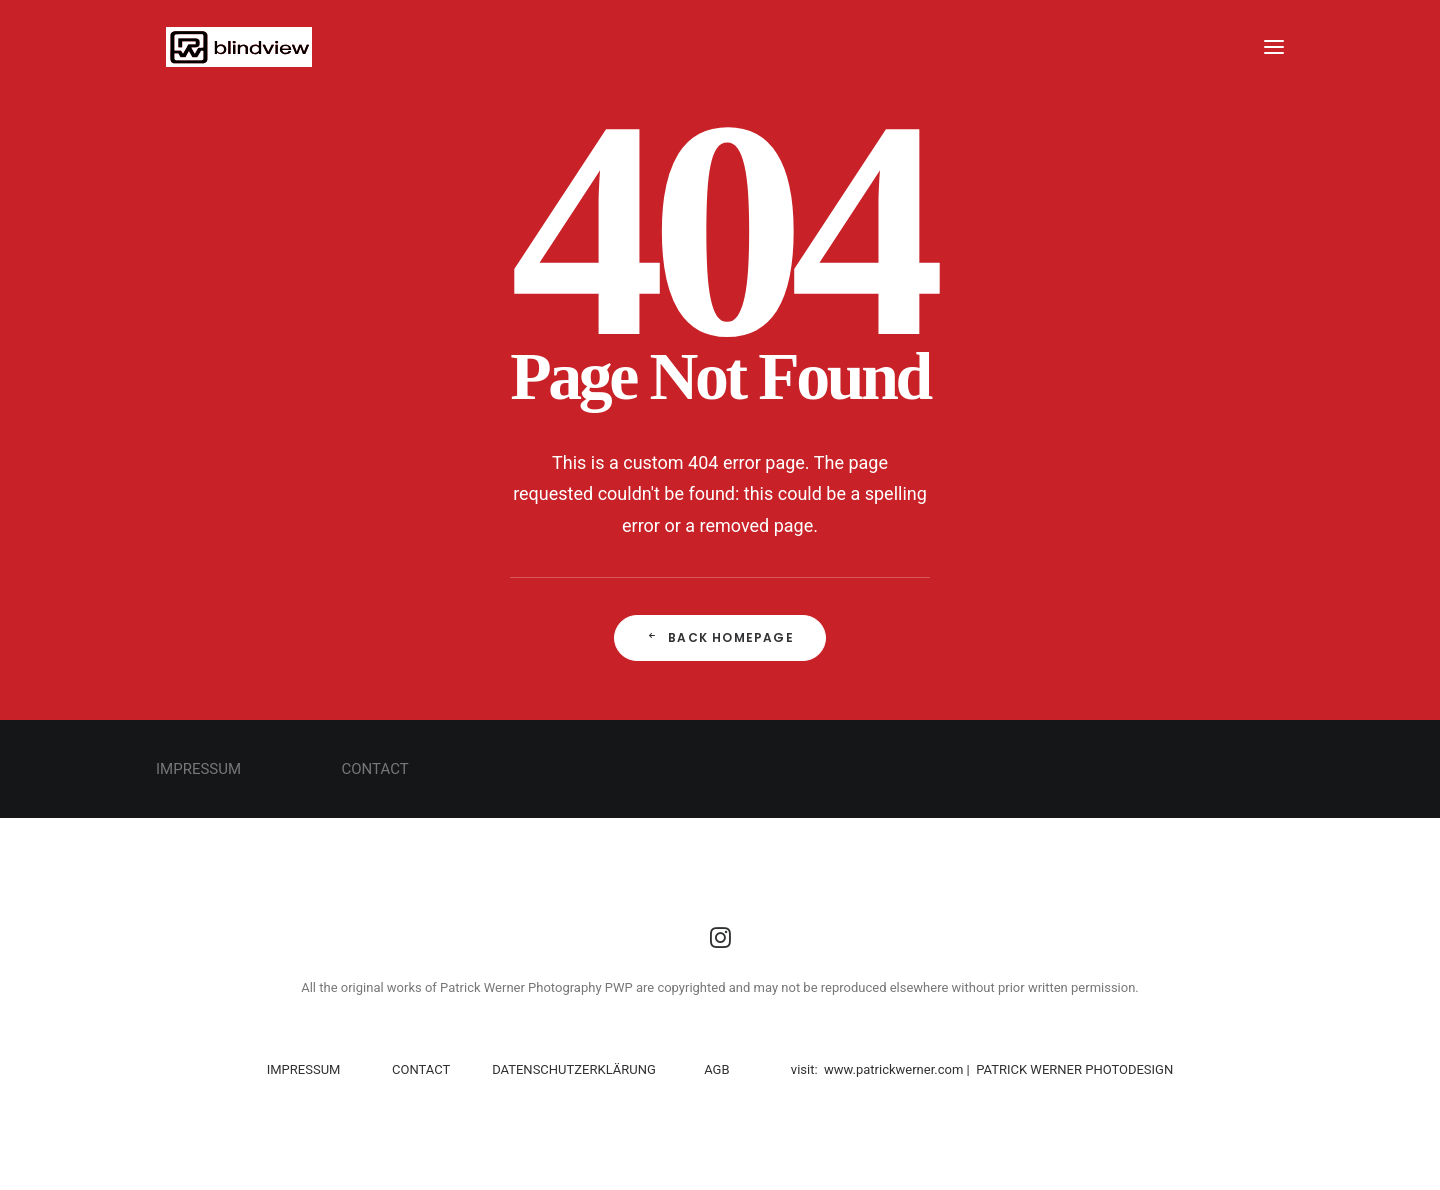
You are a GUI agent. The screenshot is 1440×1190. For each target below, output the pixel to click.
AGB (716, 1069)
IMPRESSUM (305, 1069)
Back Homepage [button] (720, 637)
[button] (1274, 47)
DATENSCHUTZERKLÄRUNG (572, 1069)
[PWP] (229, 47)
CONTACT (421, 1069)
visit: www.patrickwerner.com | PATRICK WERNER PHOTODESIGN (982, 1069)
